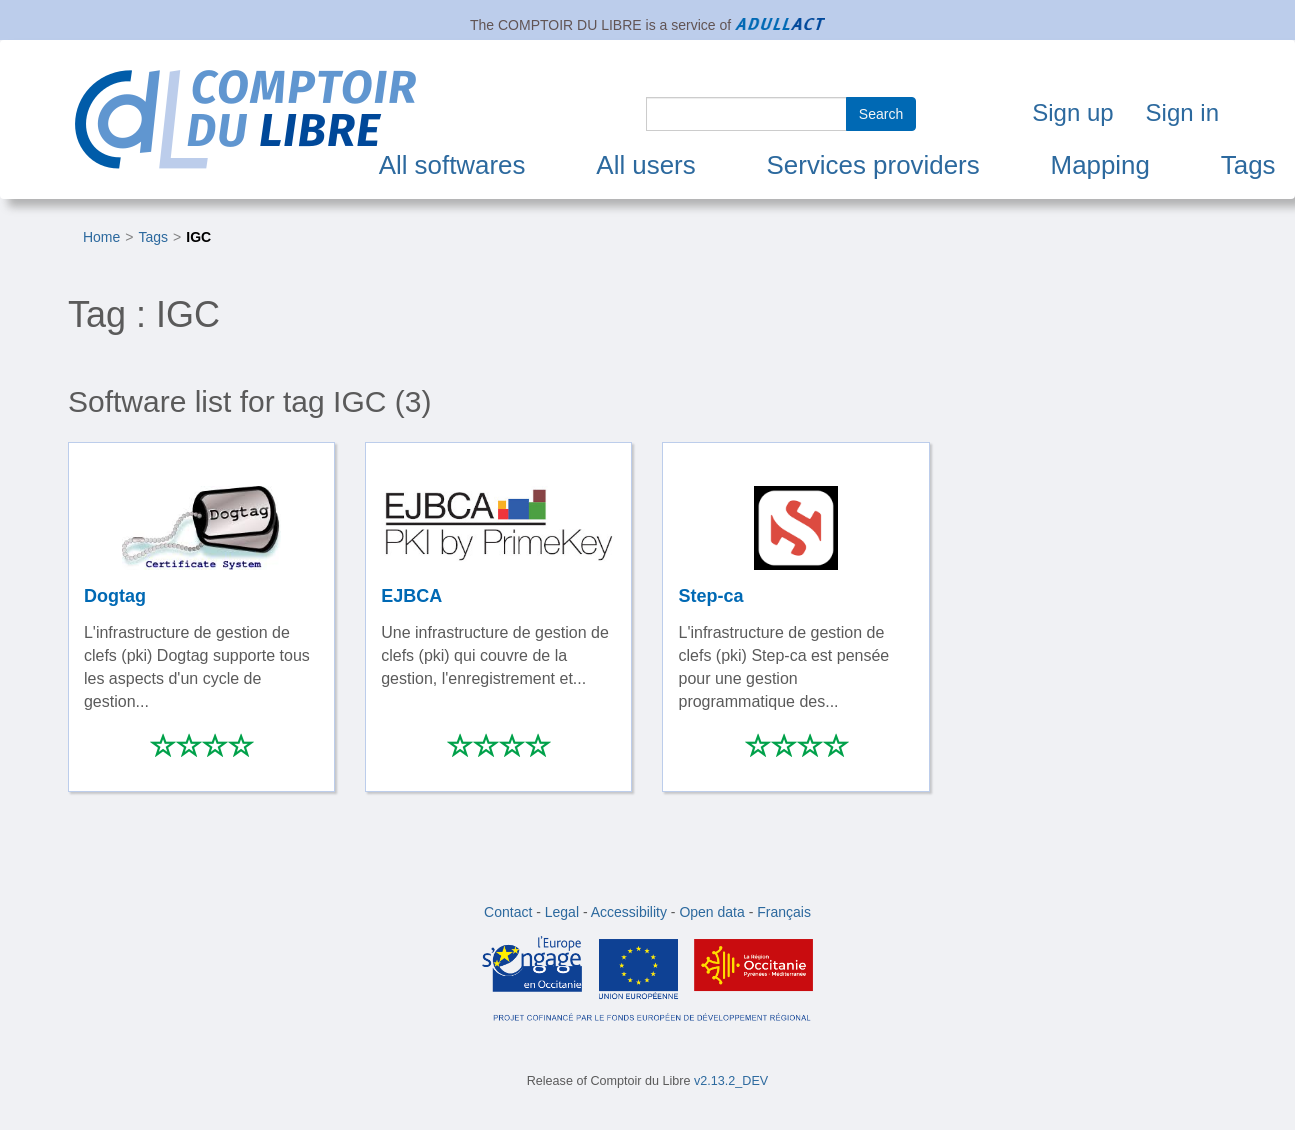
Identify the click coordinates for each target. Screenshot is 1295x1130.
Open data (711, 912)
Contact (508, 912)
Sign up (1072, 112)
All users (645, 165)
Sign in (1182, 112)
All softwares (452, 165)
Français (784, 912)
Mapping (1100, 165)
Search (881, 114)
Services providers (873, 165)
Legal (562, 912)
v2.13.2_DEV (731, 1081)
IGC (198, 237)
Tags (1248, 165)
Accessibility (629, 912)
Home (101, 237)
